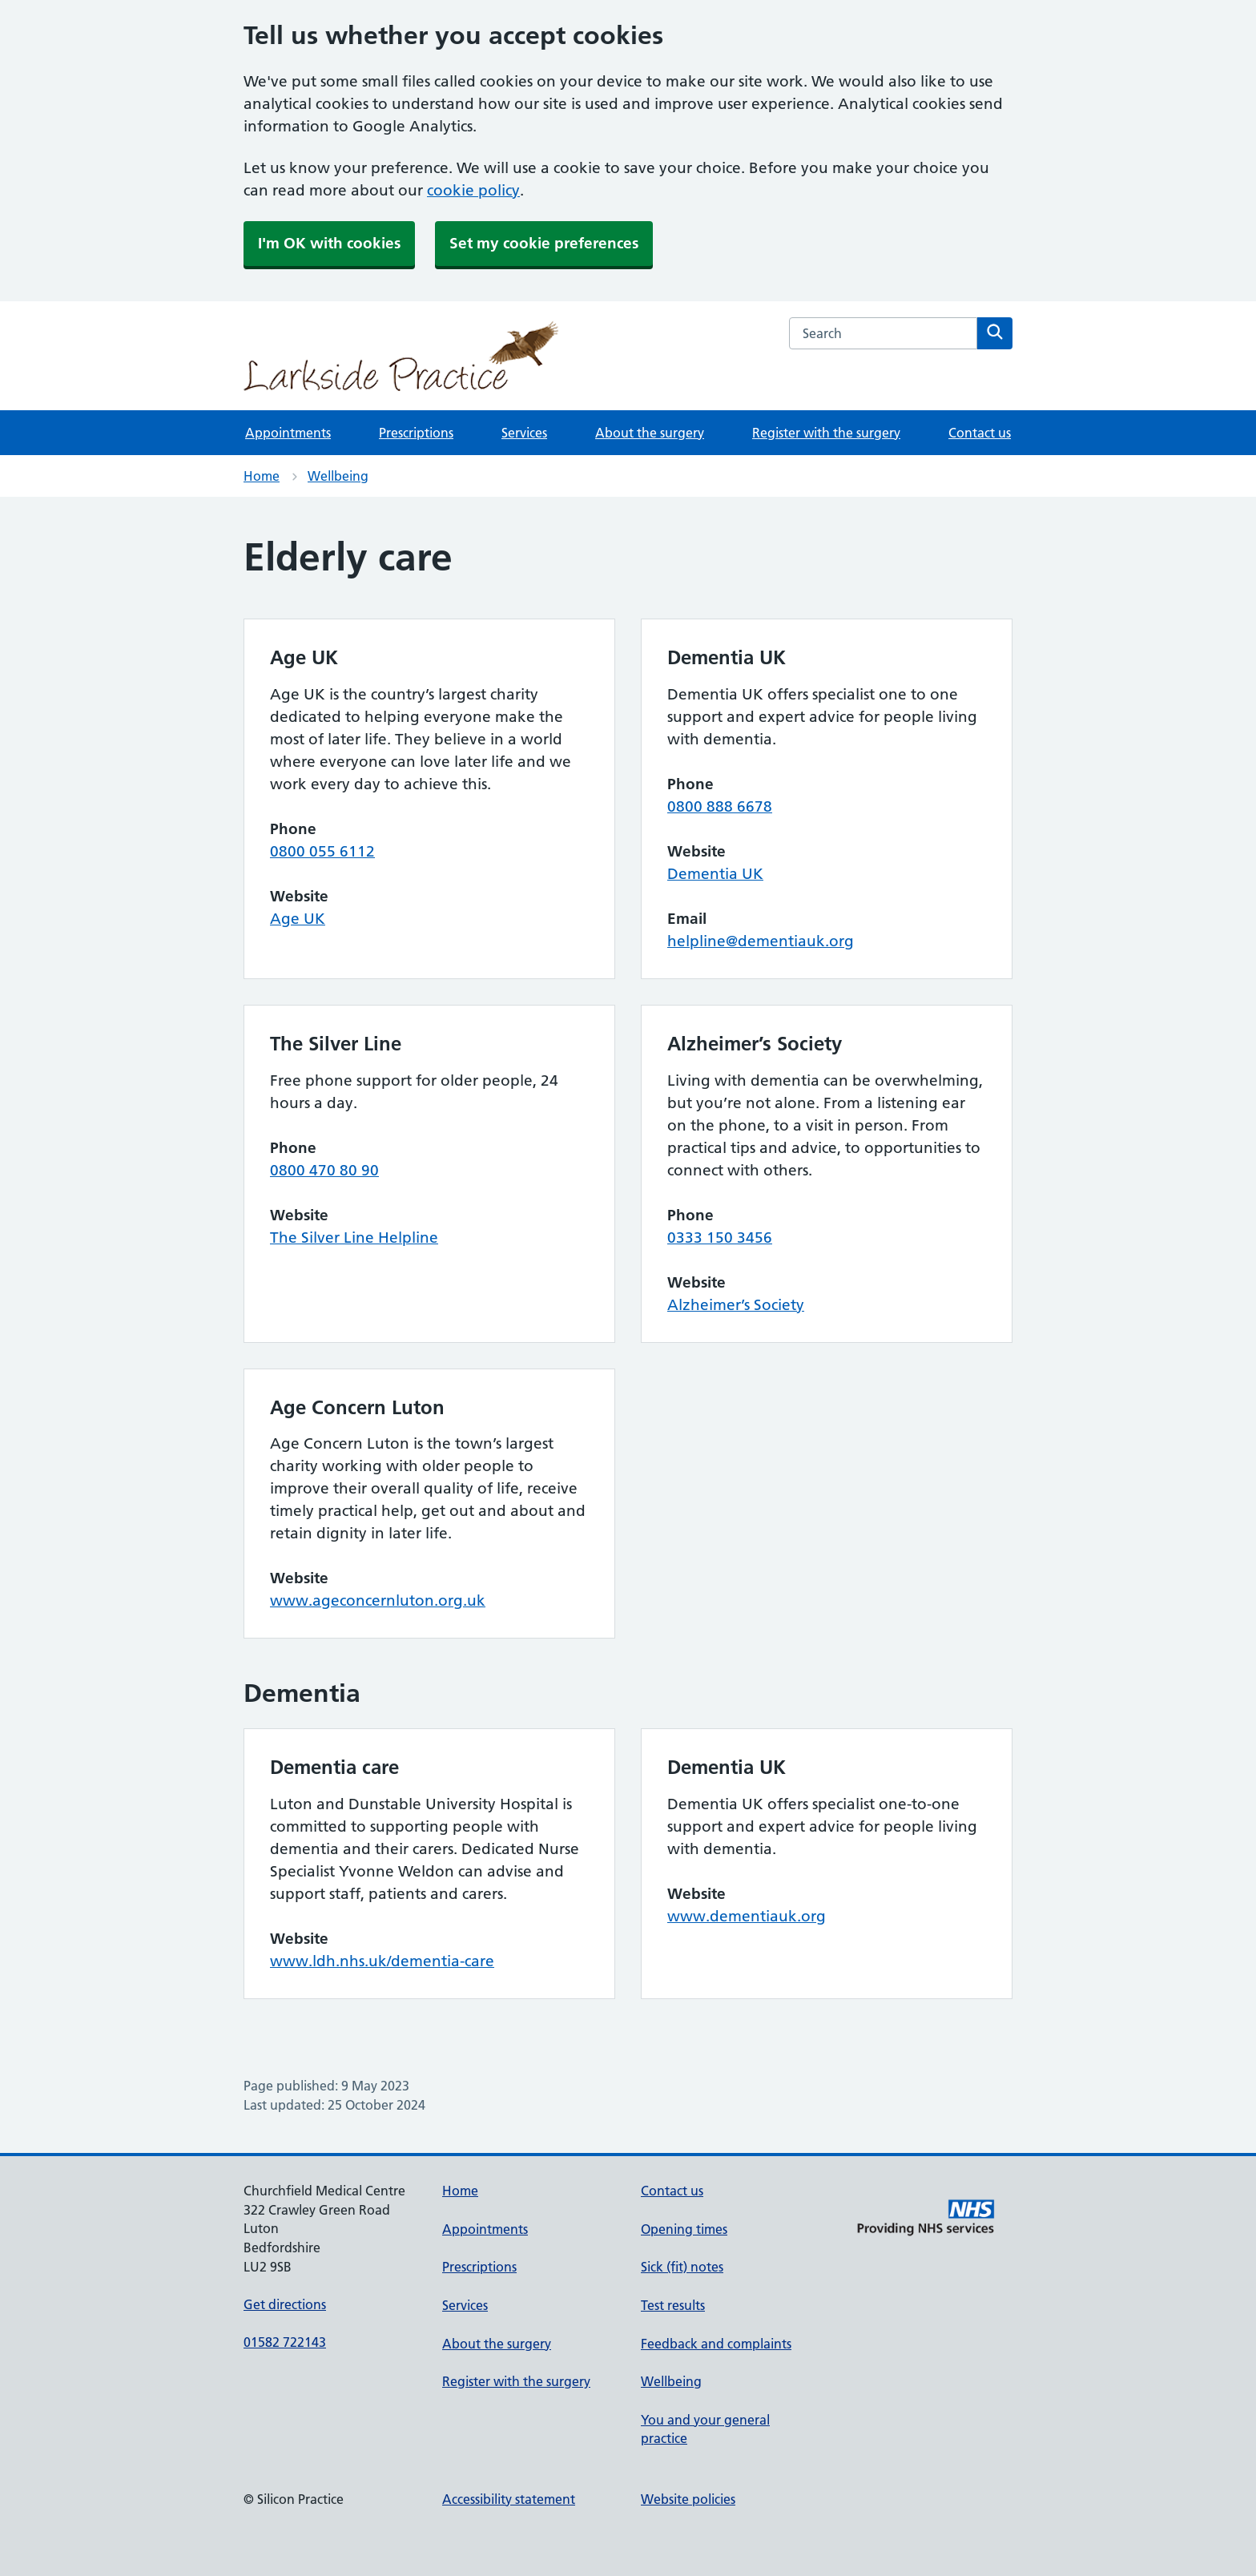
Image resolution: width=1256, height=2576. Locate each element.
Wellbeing (338, 476)
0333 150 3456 (719, 1237)
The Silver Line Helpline (354, 1237)
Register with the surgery (826, 433)
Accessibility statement (508, 2499)
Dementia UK (715, 874)
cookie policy (473, 190)
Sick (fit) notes (682, 2267)
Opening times (684, 2229)
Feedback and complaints (716, 2344)
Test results (673, 2305)
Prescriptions (416, 433)
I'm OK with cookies (329, 243)
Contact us (979, 433)
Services (524, 433)
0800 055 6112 (322, 851)
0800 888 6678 (719, 806)
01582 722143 (285, 2342)
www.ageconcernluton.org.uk (377, 1600)
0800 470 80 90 (324, 1170)
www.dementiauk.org (746, 1916)
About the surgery (649, 433)
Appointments (288, 433)
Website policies (688, 2499)
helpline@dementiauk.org (760, 941)
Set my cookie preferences (543, 243)
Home (262, 476)
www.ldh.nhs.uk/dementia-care (382, 1961)
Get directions (285, 2304)
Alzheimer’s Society (735, 1305)
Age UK (297, 918)
